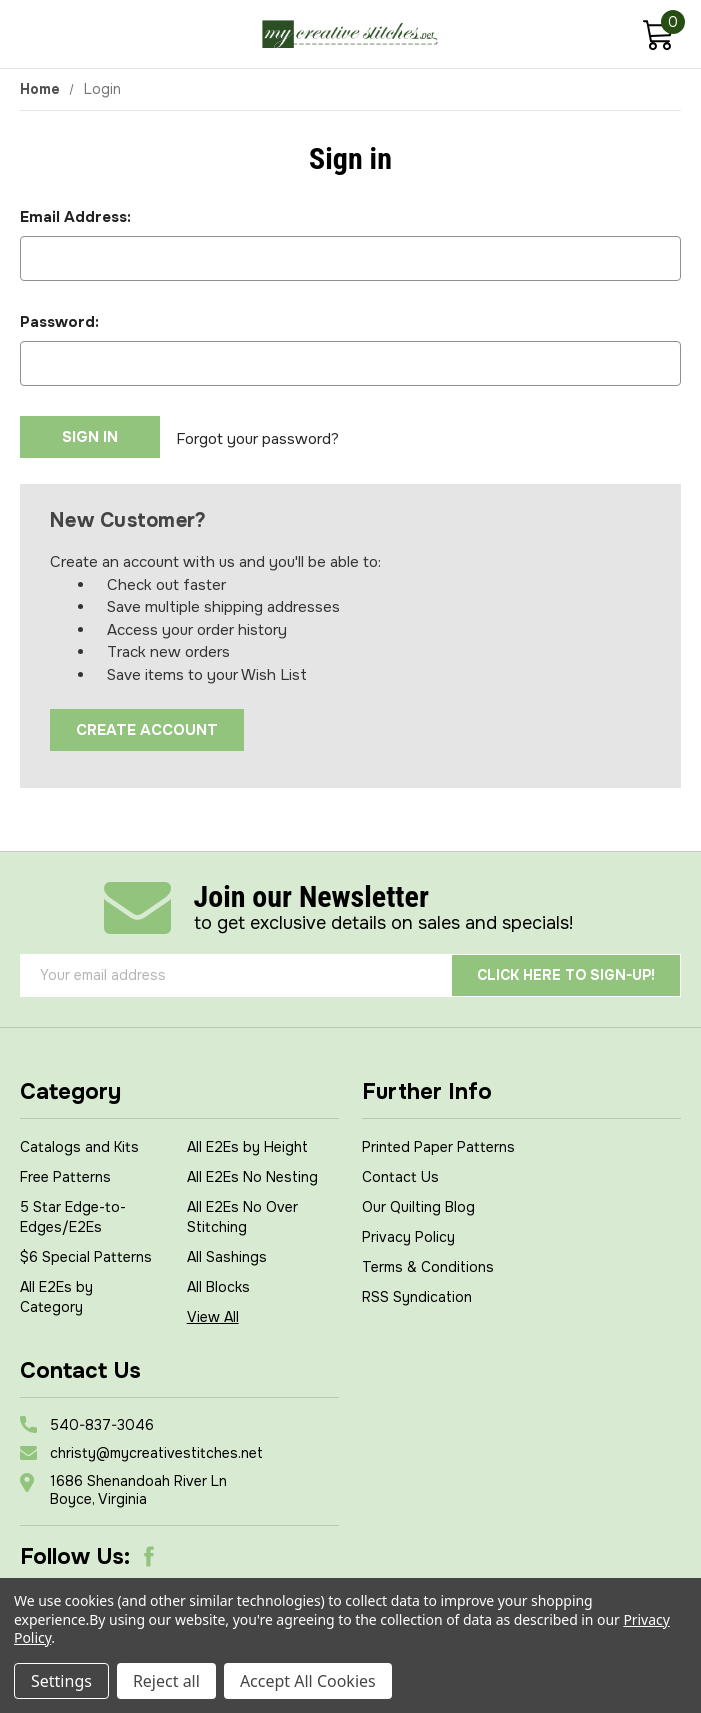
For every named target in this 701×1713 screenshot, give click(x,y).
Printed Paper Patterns (438, 1144)
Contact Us (400, 1174)
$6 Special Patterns (86, 1254)
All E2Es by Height (247, 1144)
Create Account (147, 727)
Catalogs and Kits (79, 1144)
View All (213, 1314)
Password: (59, 322)
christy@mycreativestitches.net (156, 1450)
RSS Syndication (417, 1294)
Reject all (166, 1681)
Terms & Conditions (428, 1264)
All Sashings (227, 1254)
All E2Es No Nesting (252, 1174)
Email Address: (75, 217)
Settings (61, 1681)
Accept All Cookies (308, 1681)
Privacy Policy (408, 1234)
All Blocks (218, 1284)
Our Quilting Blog (418, 1204)
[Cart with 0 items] (657, 37)
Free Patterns (65, 1174)
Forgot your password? (257, 437)
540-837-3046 (102, 1422)
